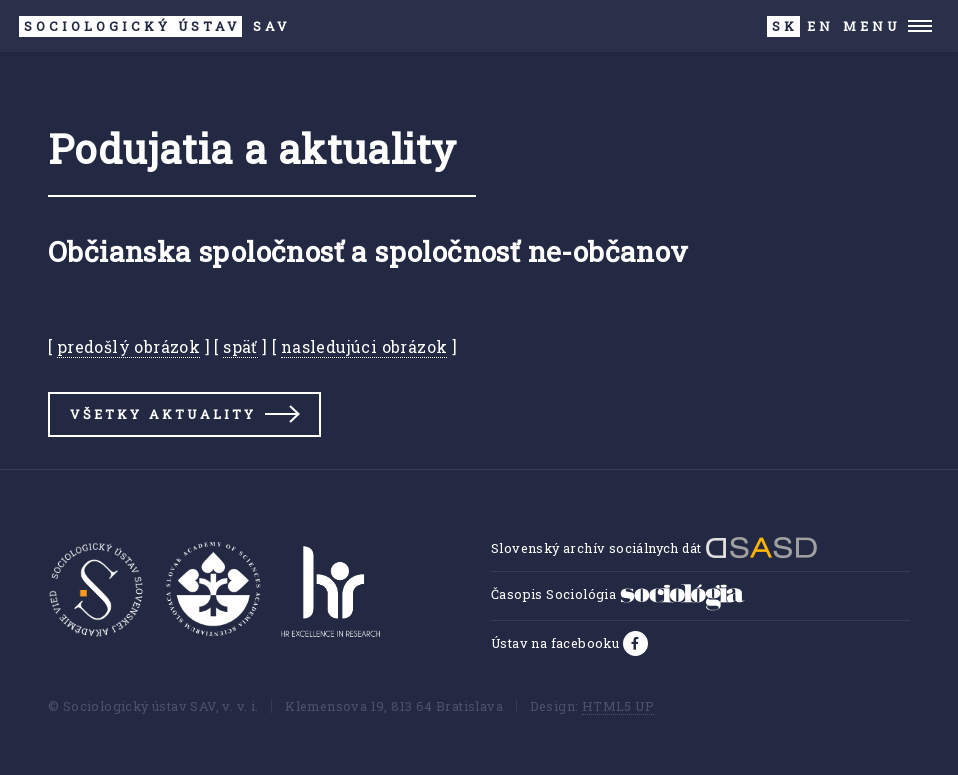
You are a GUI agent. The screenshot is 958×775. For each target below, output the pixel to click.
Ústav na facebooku (557, 643)
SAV (154, 26)
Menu (871, 26)
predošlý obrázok (128, 346)
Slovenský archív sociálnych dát (654, 548)
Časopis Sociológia (618, 594)
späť (240, 346)
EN (820, 26)
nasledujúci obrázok (364, 346)
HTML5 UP (618, 706)
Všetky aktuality (163, 414)
